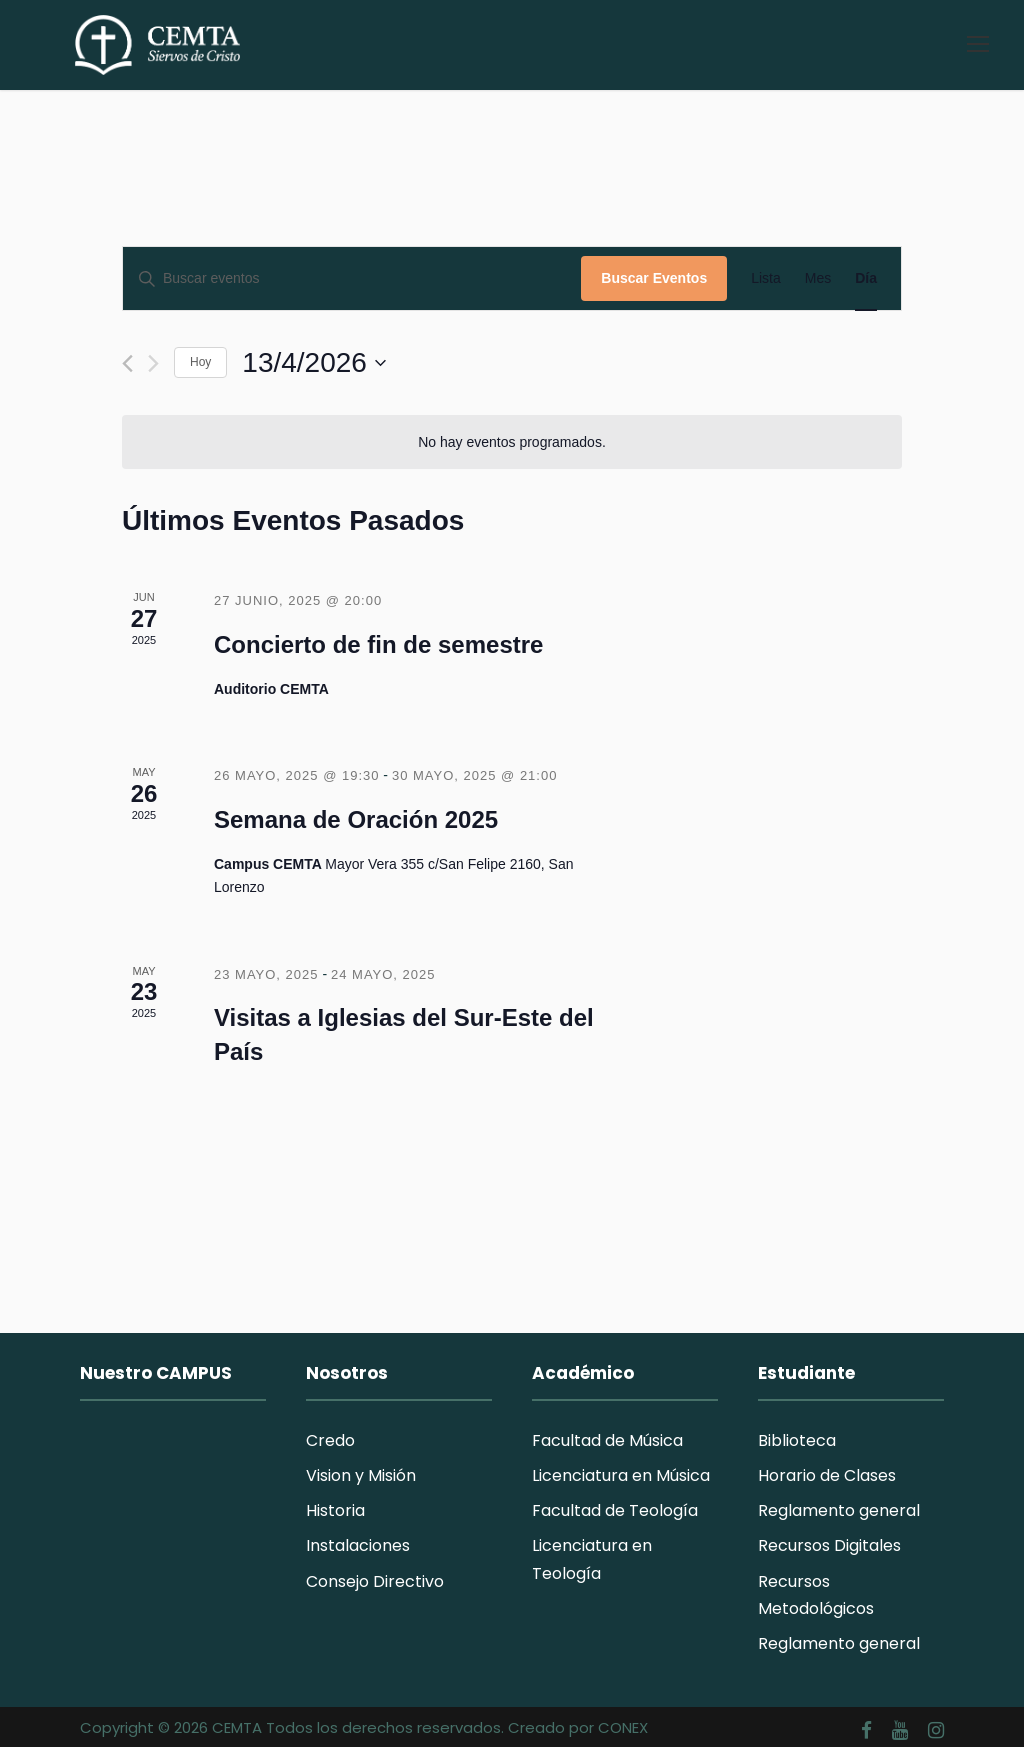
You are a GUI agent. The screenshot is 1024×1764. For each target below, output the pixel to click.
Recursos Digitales (829, 1562)
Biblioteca (797, 1456)
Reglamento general (839, 1527)
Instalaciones (358, 1562)
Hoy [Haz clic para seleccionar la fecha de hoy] (200, 379)
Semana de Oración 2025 (356, 836)
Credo (330, 1456)
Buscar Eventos (654, 295)
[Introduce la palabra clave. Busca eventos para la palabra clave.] (352, 295)
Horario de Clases (827, 1491)
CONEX (623, 1743)
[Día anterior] (127, 380)
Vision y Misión (361, 1491)
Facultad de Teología (615, 1527)
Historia (335, 1527)
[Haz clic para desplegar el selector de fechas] (314, 379)
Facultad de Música (607, 1456)
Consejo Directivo (375, 1597)
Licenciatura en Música (621, 1491)
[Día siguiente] (153, 380)
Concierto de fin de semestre (378, 660)
